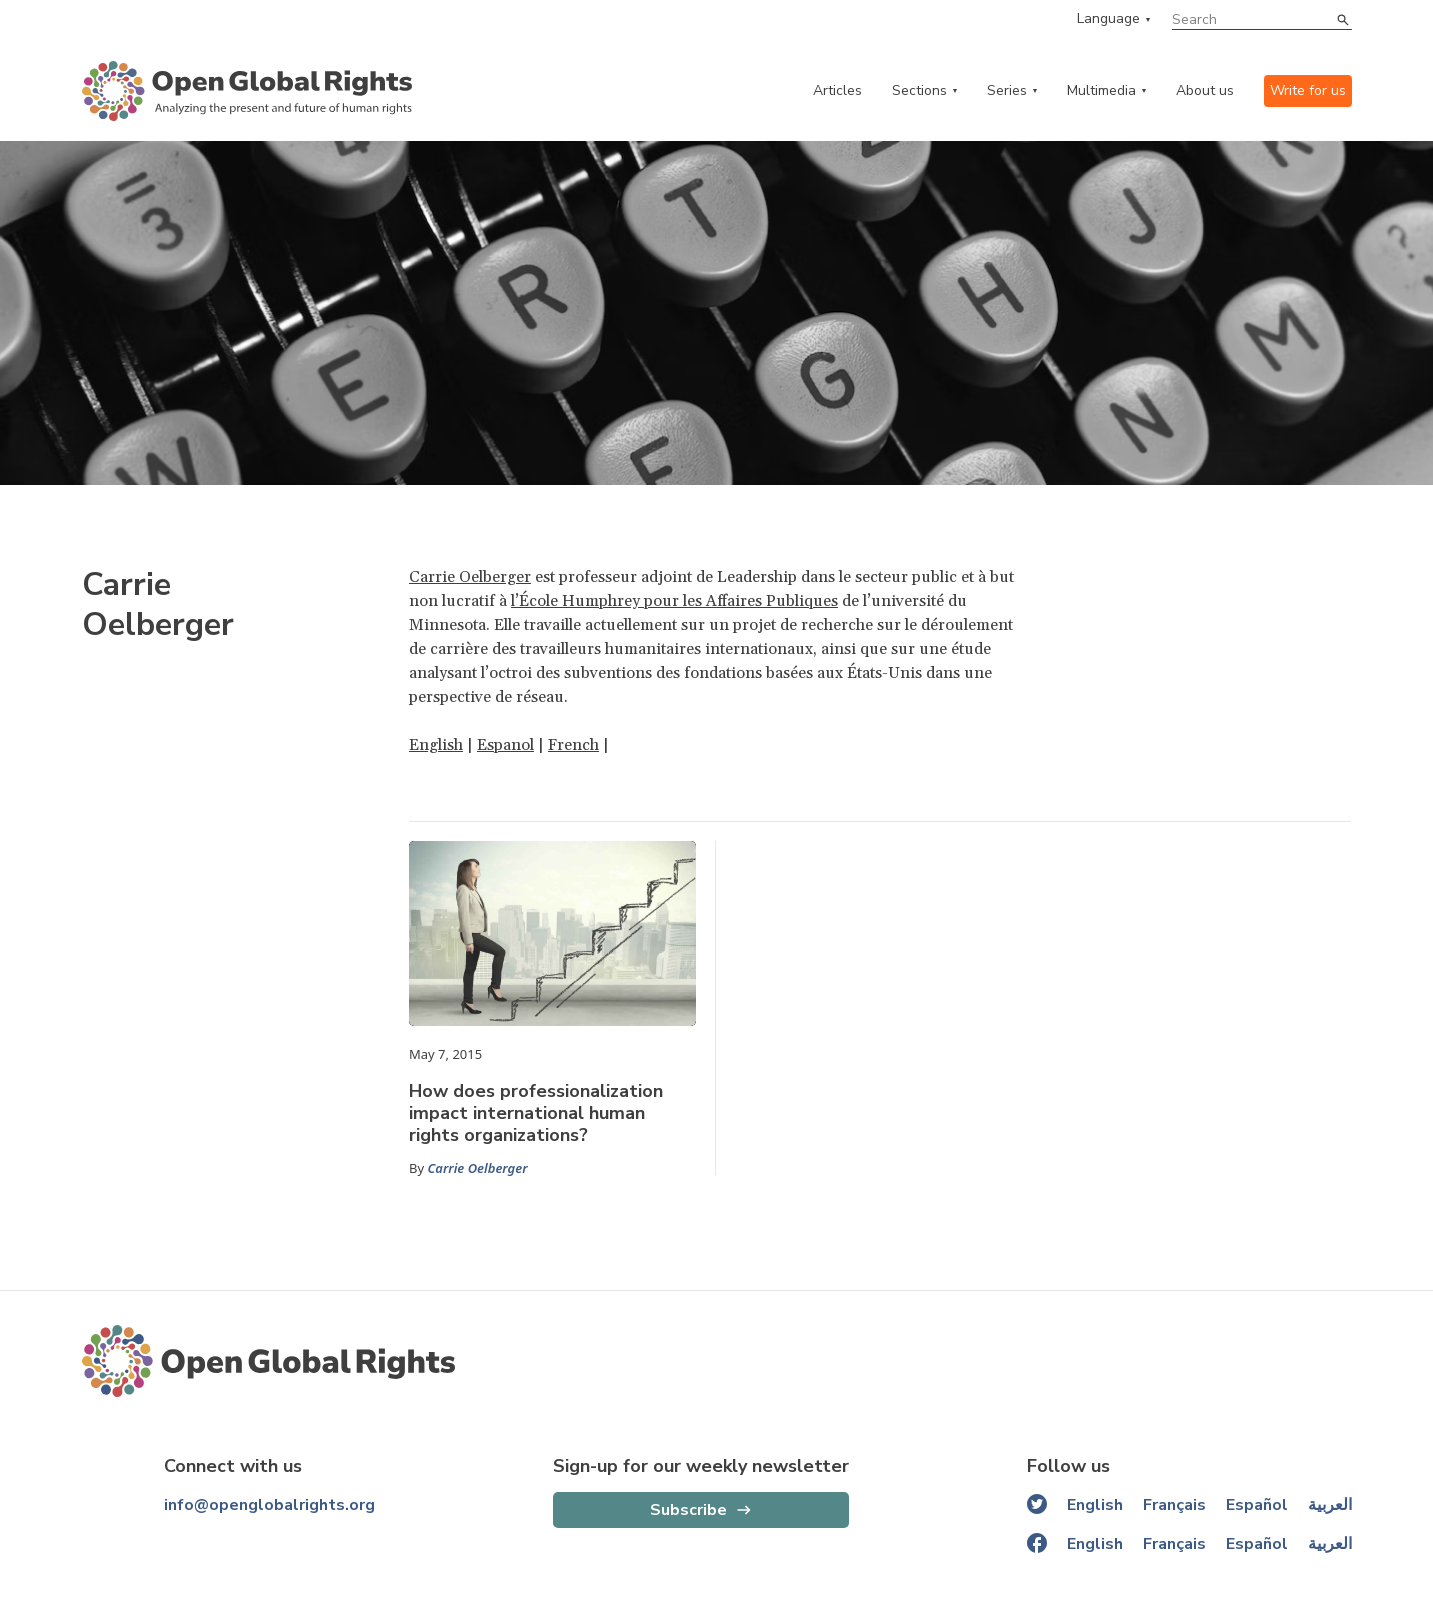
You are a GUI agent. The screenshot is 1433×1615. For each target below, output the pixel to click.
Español (1257, 1505)
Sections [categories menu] (919, 90)
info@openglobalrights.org (269, 1505)
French (573, 745)
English (436, 745)
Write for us (1308, 90)
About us (1205, 90)
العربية (1330, 1505)
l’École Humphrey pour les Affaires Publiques (674, 601)
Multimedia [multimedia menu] (1101, 90)
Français (1174, 1505)
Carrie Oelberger (470, 577)
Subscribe (688, 1510)
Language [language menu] (1108, 19)
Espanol (505, 745)
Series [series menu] (1007, 90)
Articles (837, 90)
